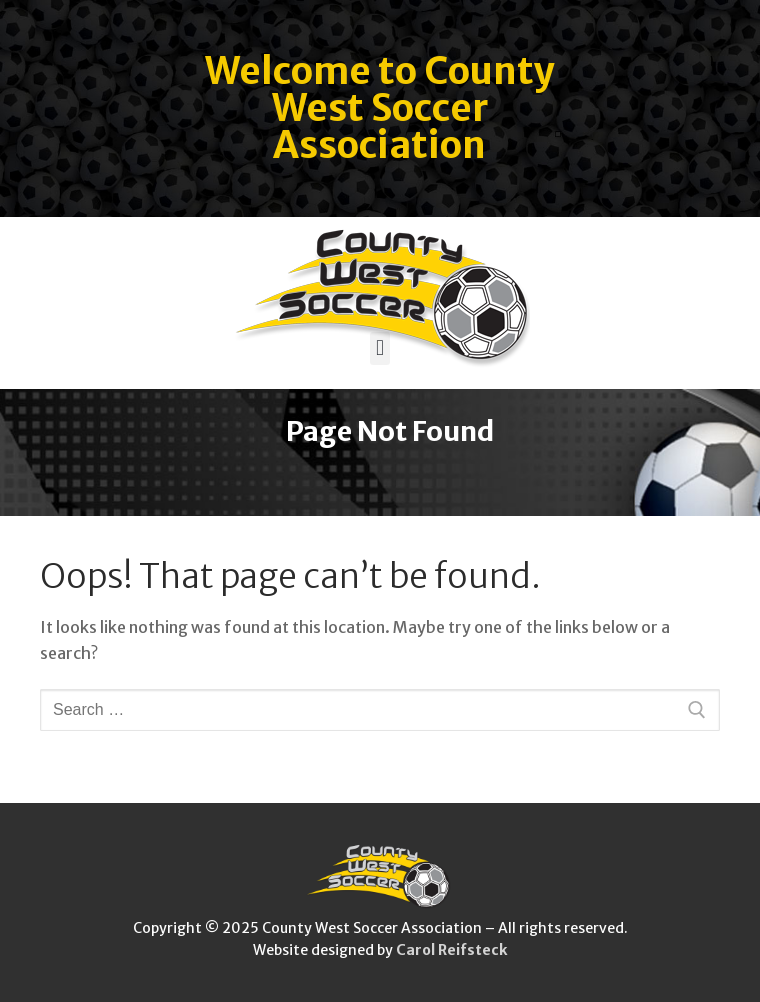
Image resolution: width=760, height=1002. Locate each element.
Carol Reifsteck (451, 950)
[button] (379, 348)
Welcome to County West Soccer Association (380, 108)
